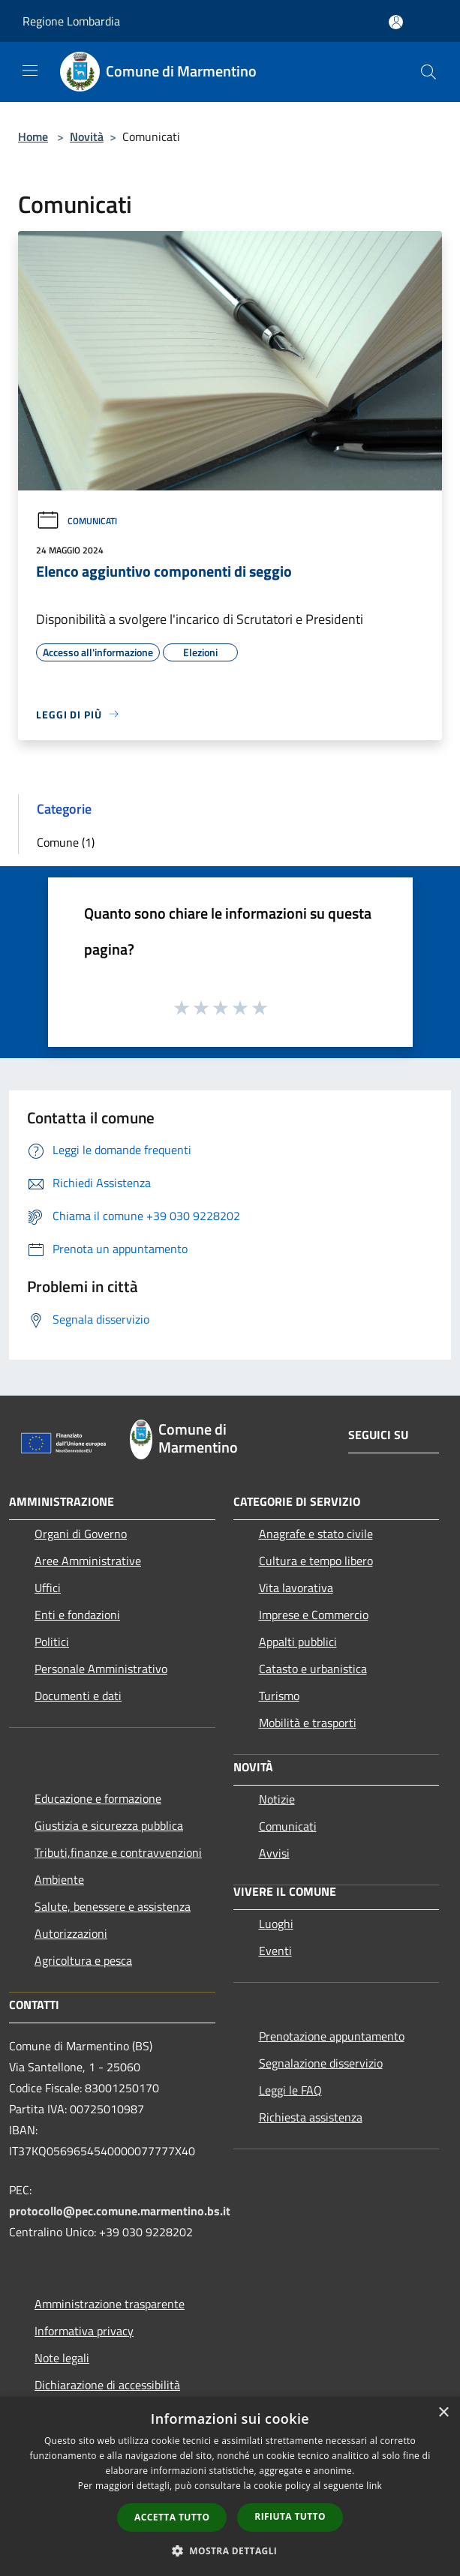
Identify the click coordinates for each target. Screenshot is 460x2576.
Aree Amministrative (88, 1561)
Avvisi (274, 1853)
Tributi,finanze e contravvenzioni (118, 1852)
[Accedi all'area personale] (395, 22)
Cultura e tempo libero (316, 1561)
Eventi (275, 1951)
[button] (230, 2550)
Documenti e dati (78, 1696)
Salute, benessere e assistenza (113, 1906)
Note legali (62, 2358)
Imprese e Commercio (313, 1615)
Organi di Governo (81, 1534)
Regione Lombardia (71, 21)
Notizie (277, 1799)
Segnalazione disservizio (321, 2063)
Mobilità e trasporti (307, 1723)
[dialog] (230, 2486)
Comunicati (76, 521)
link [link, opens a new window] (374, 2485)
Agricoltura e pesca (83, 1960)
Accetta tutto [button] (171, 2517)
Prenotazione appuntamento (331, 2036)
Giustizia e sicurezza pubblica (109, 1825)
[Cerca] (428, 72)
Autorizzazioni (71, 1933)
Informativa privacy (84, 2331)
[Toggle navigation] (30, 70)
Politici (52, 1642)
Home (33, 136)
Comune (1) (66, 842)
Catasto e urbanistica (313, 1669)
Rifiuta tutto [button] (290, 2516)
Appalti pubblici (298, 1642)
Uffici (48, 1588)
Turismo (279, 1696)
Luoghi (276, 1924)
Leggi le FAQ (290, 2090)
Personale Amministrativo (101, 1669)
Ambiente (59, 1879)
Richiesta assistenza (310, 2117)
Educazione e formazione (98, 1798)
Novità (87, 136)
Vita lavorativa (296, 1588)
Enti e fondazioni (77, 1615)
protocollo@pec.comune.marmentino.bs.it (119, 2211)
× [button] (443, 2413)
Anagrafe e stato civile (316, 1534)
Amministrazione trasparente (110, 2304)
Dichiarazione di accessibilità (107, 2385)
